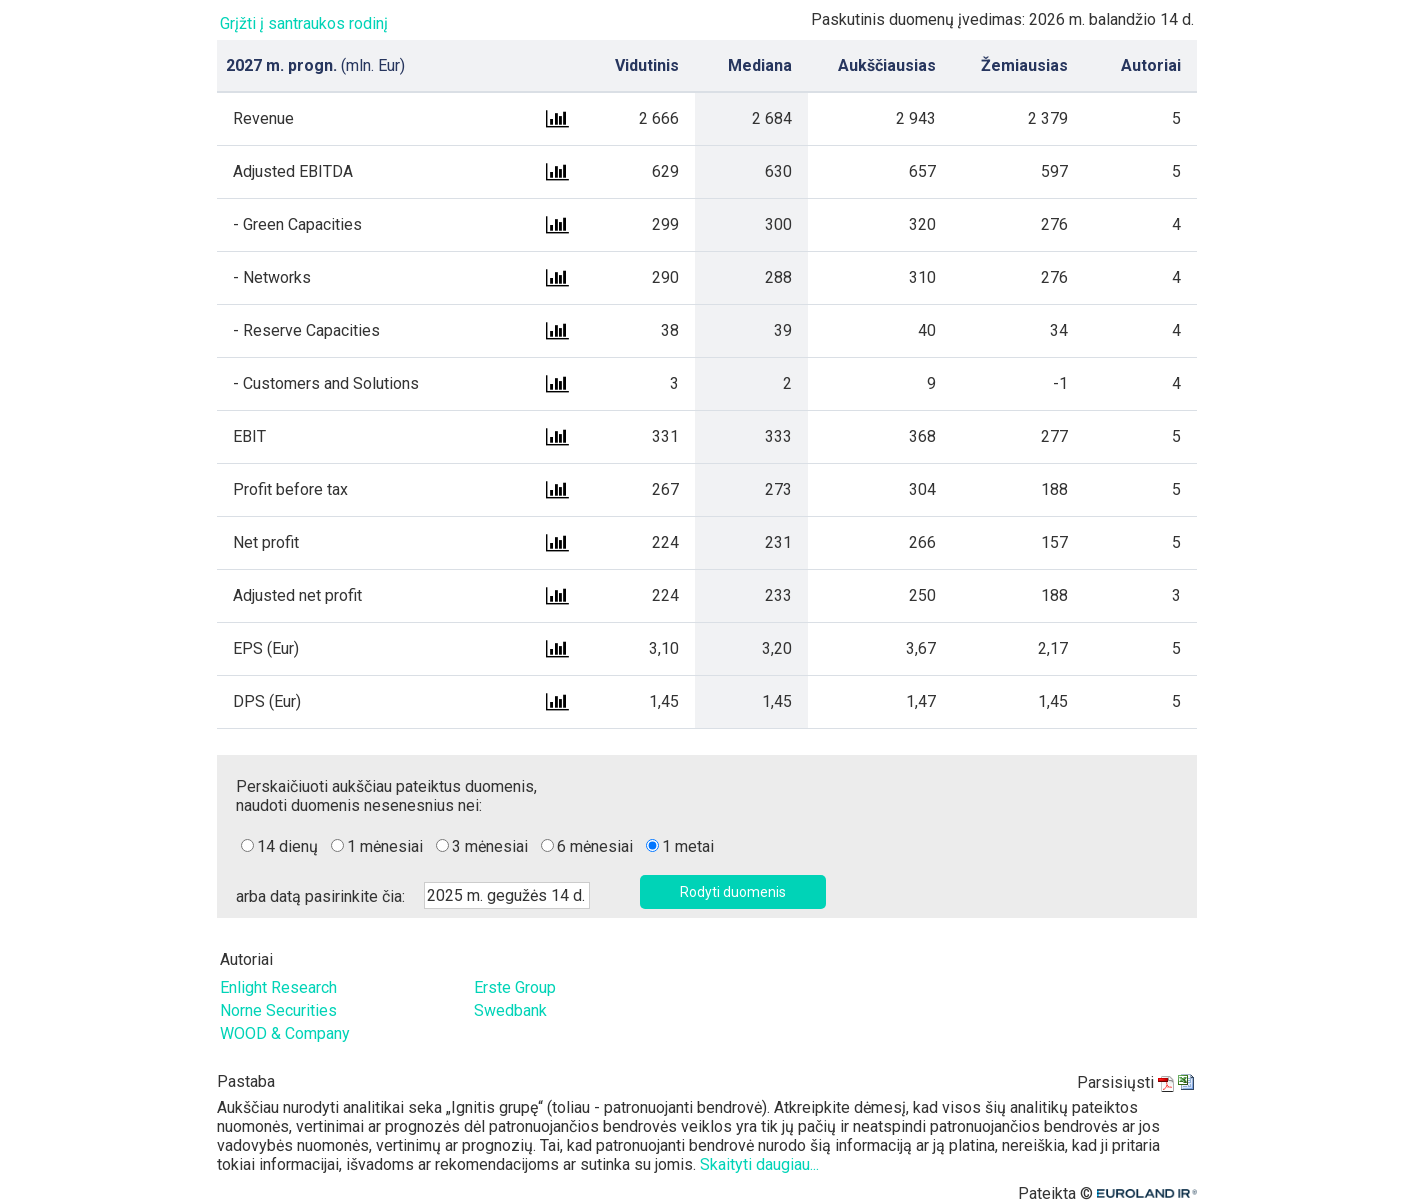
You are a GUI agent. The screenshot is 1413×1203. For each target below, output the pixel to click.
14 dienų (287, 846)
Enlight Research (278, 987)
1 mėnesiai (385, 846)
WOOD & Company (285, 1033)
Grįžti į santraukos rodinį (304, 23)
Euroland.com (1150, 1193)
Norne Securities (278, 1010)
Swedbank (510, 1010)
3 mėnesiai (490, 846)
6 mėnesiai (595, 846)
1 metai (688, 846)
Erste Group (515, 987)
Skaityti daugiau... (759, 1164)
